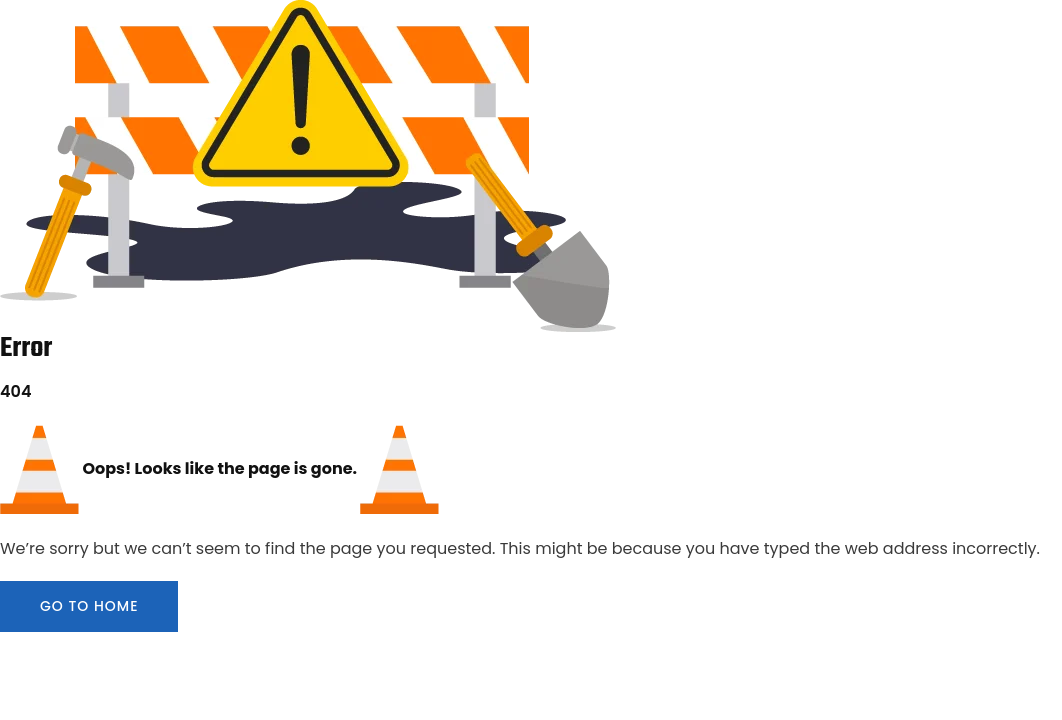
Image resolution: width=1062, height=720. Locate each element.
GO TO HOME (89, 606)
